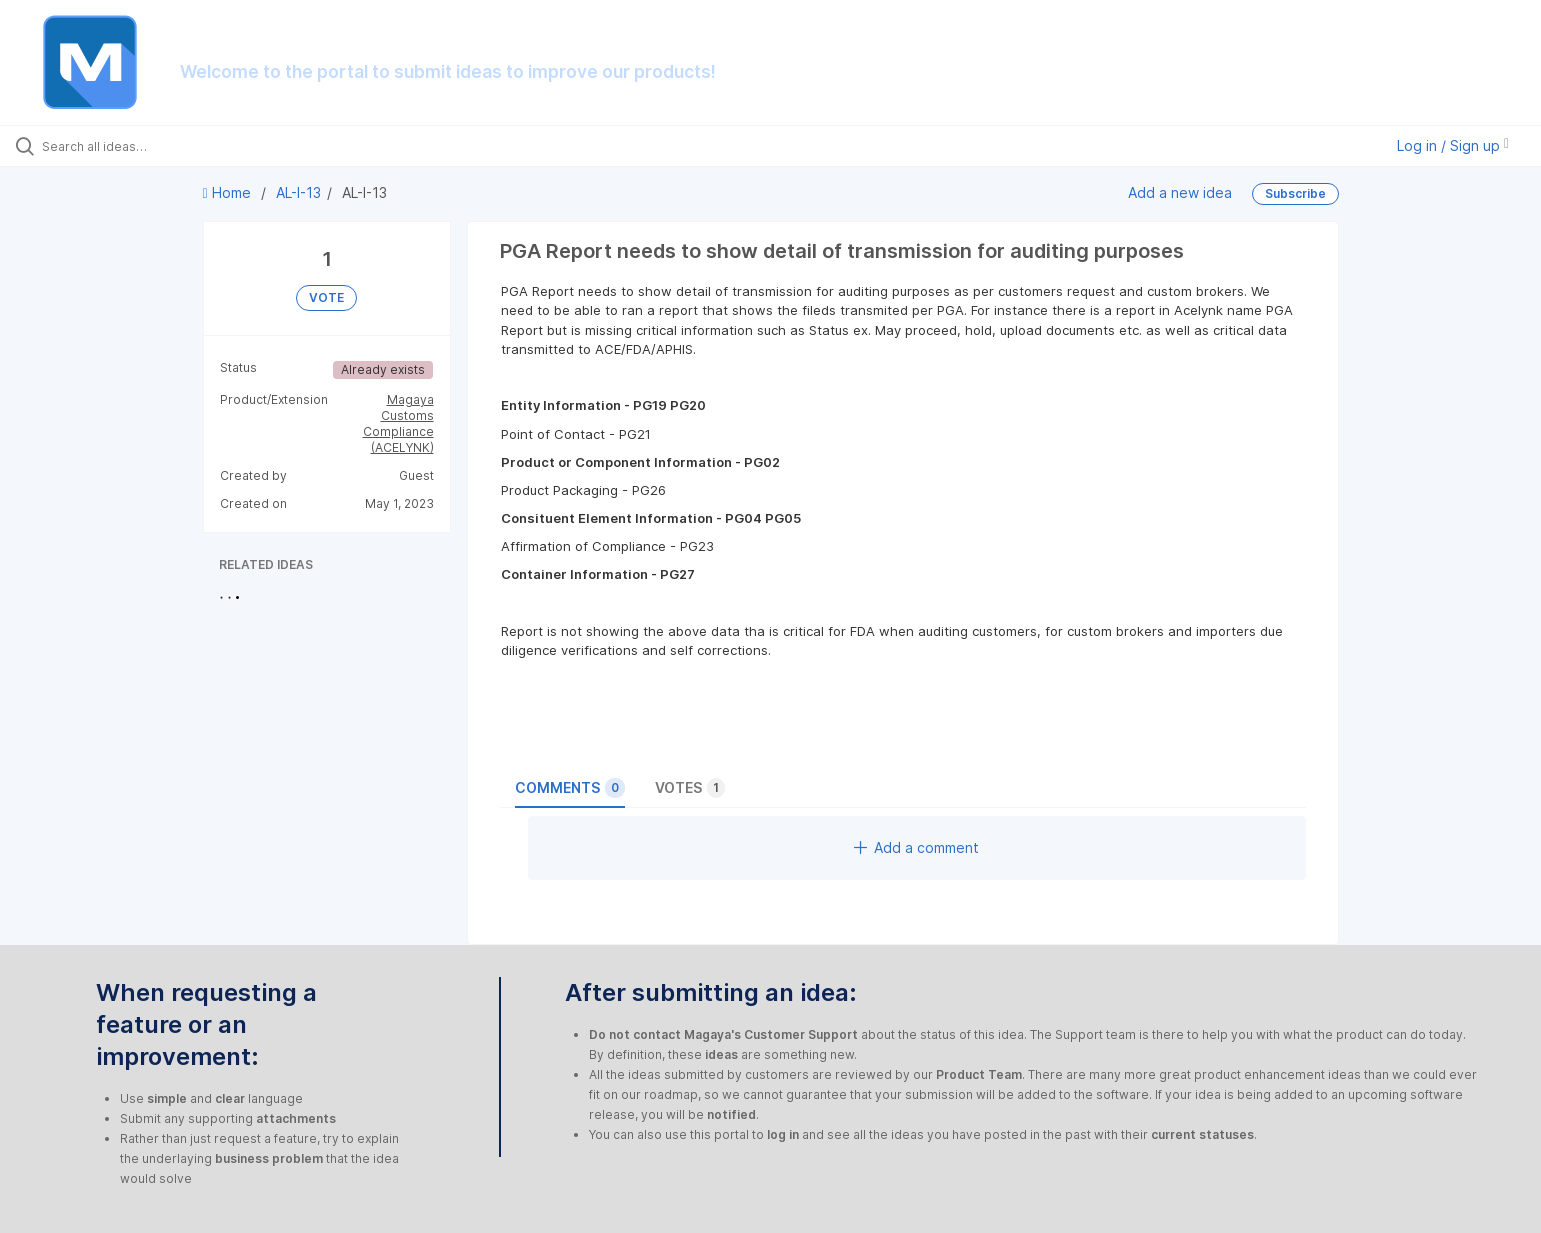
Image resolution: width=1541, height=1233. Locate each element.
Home (229, 192)
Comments (570, 788)
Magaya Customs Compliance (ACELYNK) (398, 423)
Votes (690, 788)
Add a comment (916, 847)
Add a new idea (1180, 192)
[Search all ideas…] (179, 146)
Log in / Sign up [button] (1453, 145)
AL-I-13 (298, 192)
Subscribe (1295, 193)
